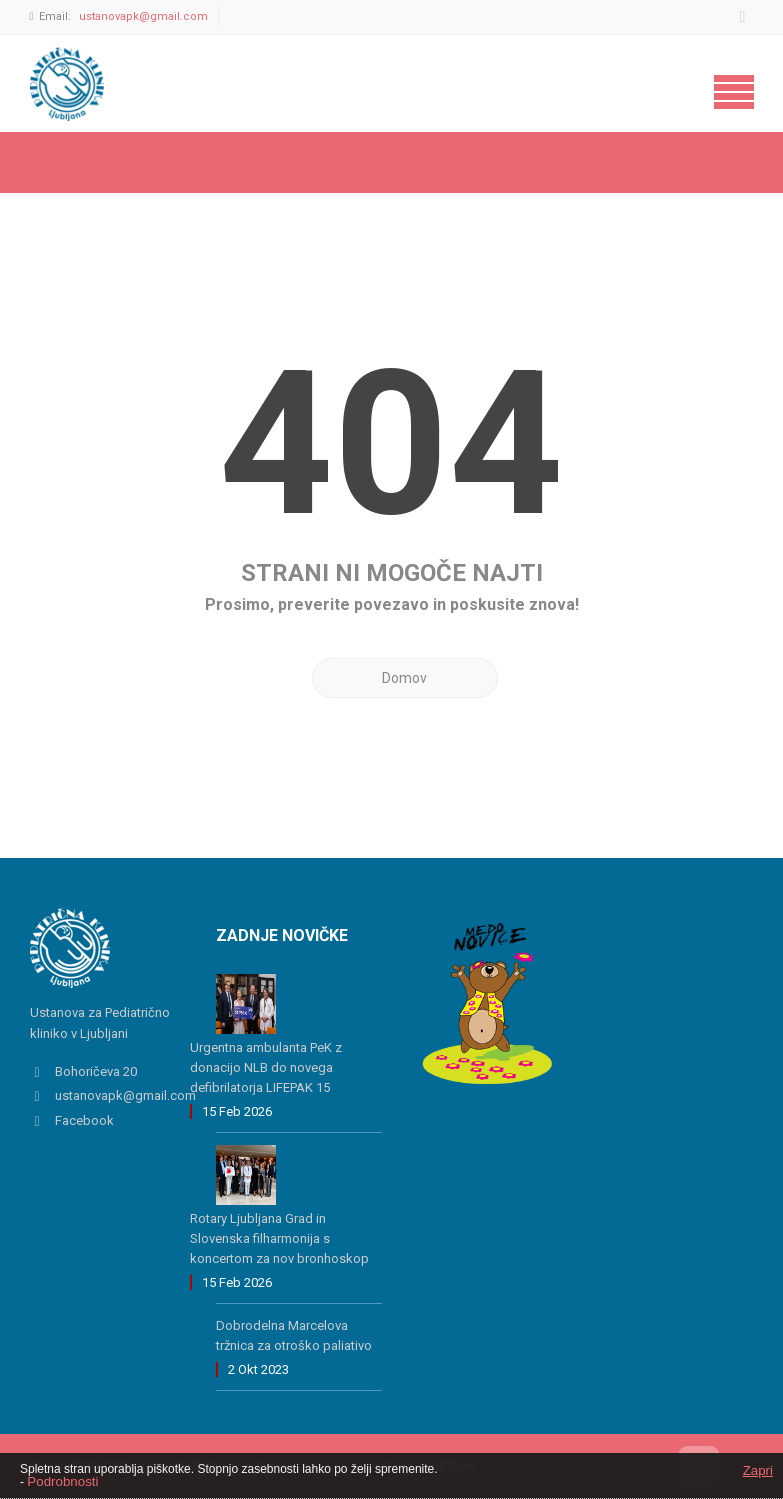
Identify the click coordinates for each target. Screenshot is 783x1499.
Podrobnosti (62, 1481)
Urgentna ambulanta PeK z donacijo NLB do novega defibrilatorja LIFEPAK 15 (266, 1067)
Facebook (84, 1120)
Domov (404, 678)
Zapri (758, 1470)
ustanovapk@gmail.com (143, 16)
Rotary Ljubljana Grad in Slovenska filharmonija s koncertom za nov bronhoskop (279, 1238)
